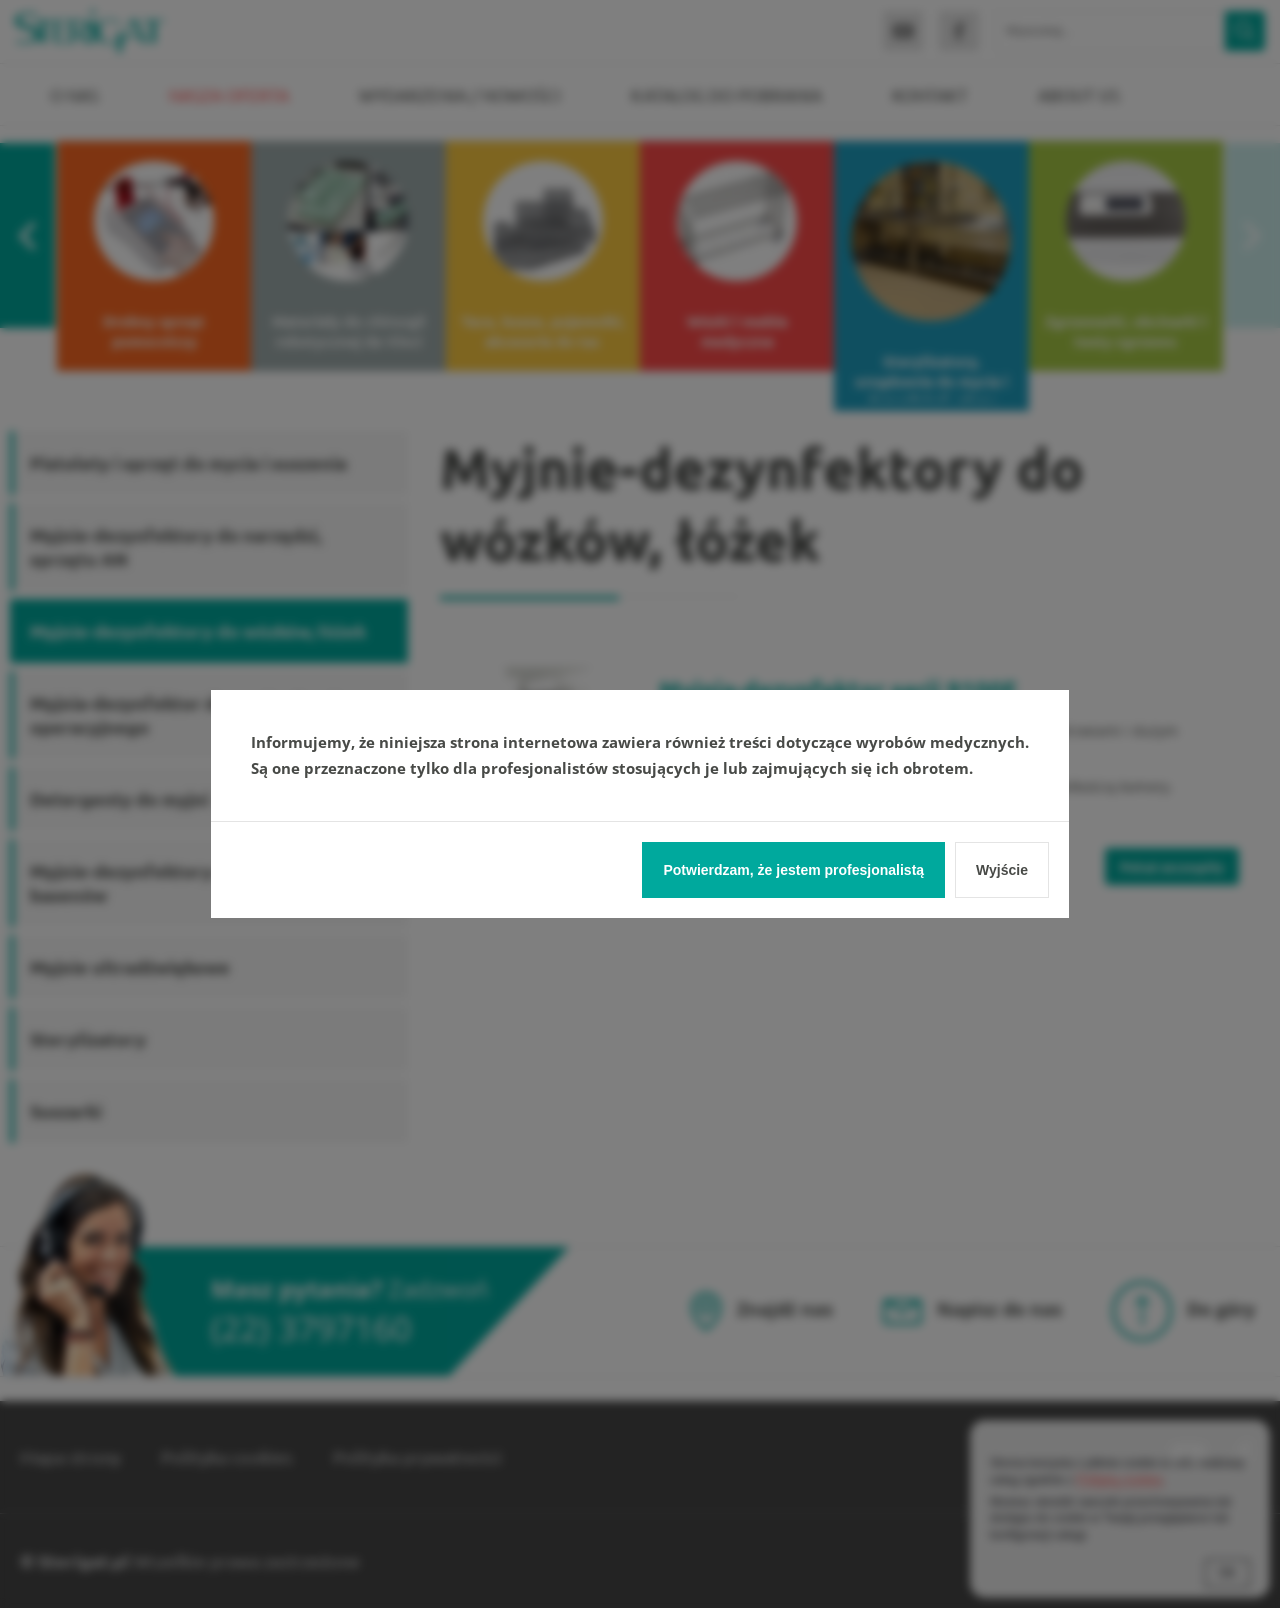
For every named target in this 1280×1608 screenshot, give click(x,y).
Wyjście (1002, 870)
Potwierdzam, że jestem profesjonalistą (793, 870)
